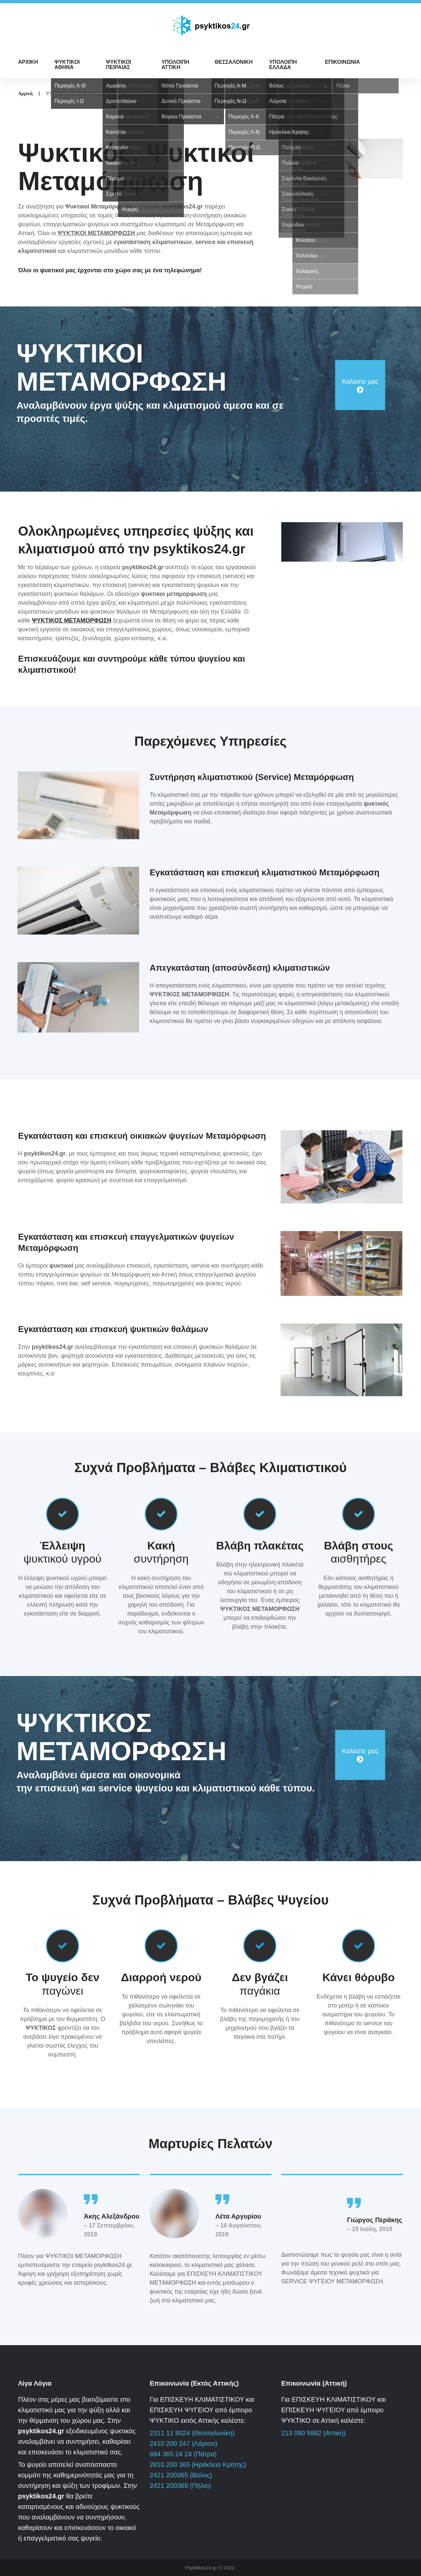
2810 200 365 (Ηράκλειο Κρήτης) (198, 2464)
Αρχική (25, 93)
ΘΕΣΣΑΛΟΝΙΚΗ (234, 62)
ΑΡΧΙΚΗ (28, 62)
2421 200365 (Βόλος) (181, 2475)
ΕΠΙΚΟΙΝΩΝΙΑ (342, 62)
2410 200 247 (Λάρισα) (183, 2443)
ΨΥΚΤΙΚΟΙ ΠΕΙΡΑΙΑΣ (118, 64)
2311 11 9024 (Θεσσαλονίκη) (192, 2433)
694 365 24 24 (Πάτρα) (183, 2454)
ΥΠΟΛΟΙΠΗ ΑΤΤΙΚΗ (175, 64)
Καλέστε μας (360, 381)
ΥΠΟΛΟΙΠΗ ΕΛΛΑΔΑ (283, 64)
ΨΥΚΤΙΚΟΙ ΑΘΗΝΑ (67, 64)
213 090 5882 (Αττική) (313, 2433)
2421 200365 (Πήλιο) (180, 2485)
